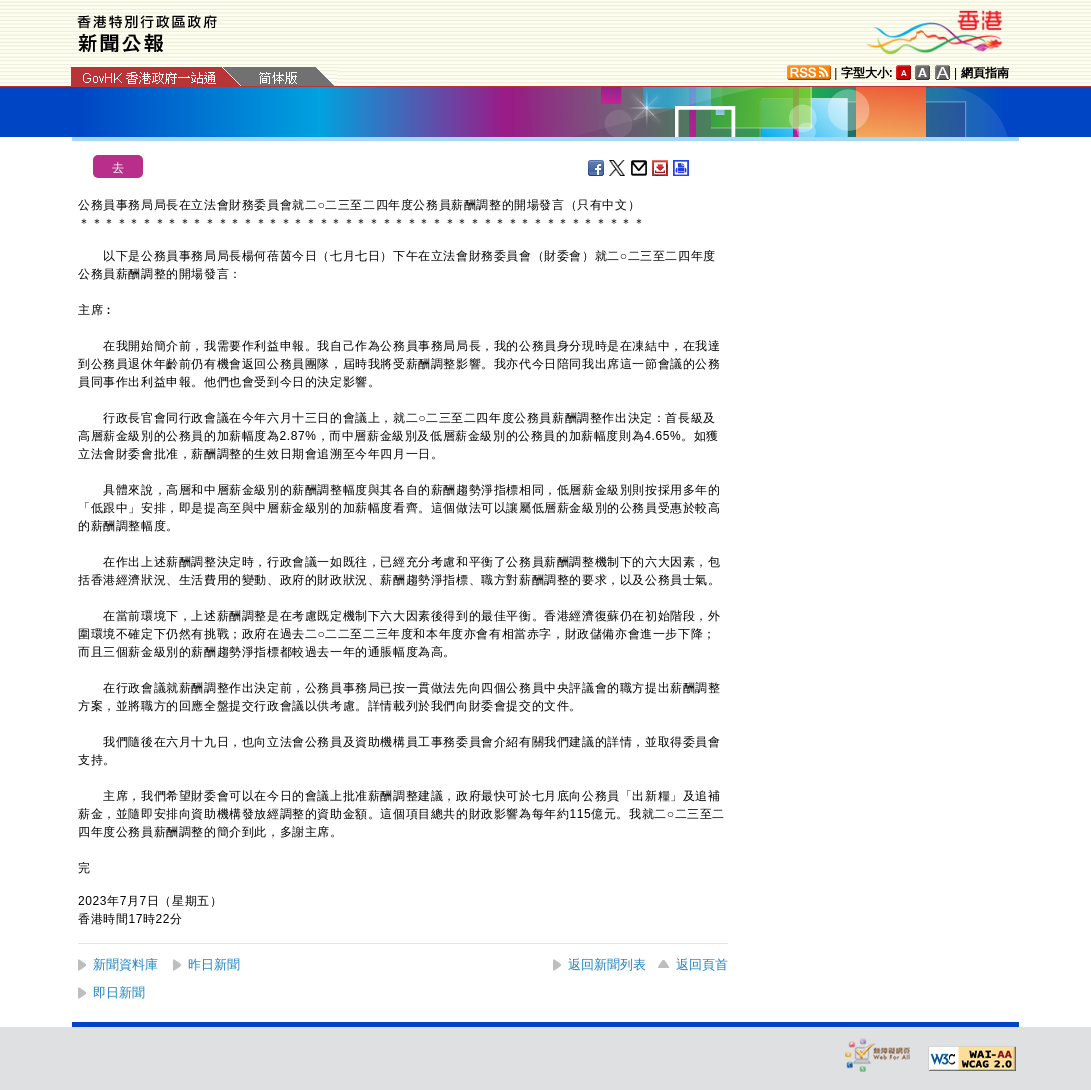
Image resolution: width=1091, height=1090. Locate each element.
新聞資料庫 (125, 964)
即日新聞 (119, 992)
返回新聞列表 (607, 964)
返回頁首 (702, 964)
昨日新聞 (214, 964)
